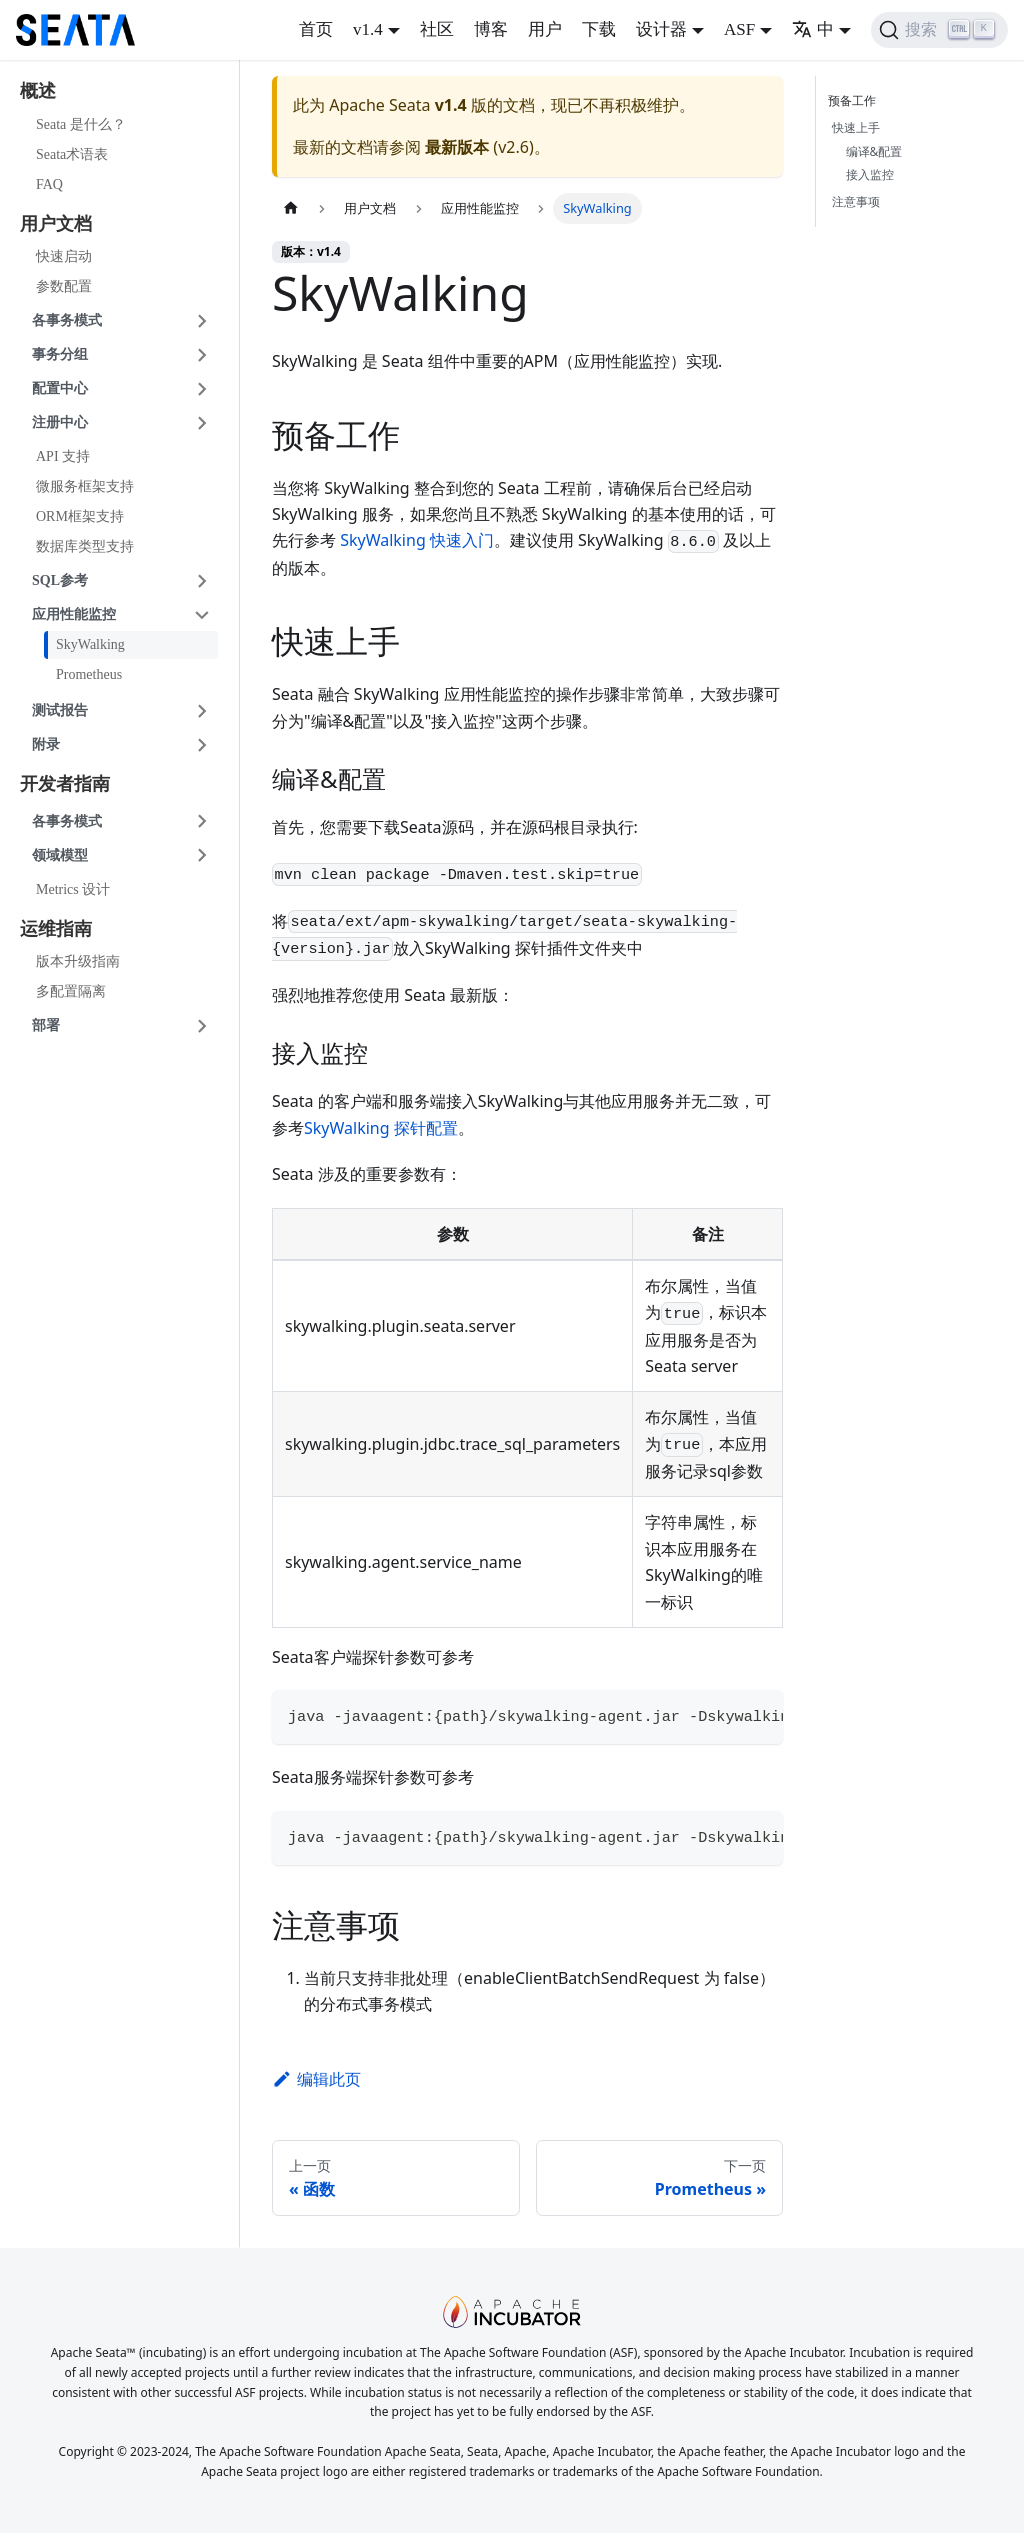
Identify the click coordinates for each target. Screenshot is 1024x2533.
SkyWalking (90, 644)
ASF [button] (739, 29)
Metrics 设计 (73, 889)
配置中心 (60, 388)
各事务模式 (67, 320)
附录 (46, 744)
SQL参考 (60, 580)
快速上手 (856, 127)
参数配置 (64, 286)
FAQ (49, 184)
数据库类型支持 (85, 546)
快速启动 (64, 256)
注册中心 (60, 422)
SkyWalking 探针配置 (381, 1128)
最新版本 (457, 147)
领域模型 (60, 855)
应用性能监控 (74, 614)
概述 (38, 91)
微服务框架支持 (85, 486)
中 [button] (813, 29)
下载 (599, 29)
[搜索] (939, 30)
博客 (491, 29)
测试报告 (60, 710)
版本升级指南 (78, 961)
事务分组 (60, 354)
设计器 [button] (661, 29)
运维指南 (56, 929)
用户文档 (56, 224)
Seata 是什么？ (81, 124)
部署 (46, 1025)
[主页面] (291, 208)
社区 (437, 29)
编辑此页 (316, 2079)
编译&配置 (874, 151)
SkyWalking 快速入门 (417, 540)
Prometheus (89, 674)
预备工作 (856, 100)
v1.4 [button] (368, 29)
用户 (545, 29)
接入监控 (870, 174)
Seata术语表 (72, 154)
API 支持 (63, 456)
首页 (316, 29)
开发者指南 (65, 784)
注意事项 (856, 201)
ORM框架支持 (80, 516)
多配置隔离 (71, 991)
